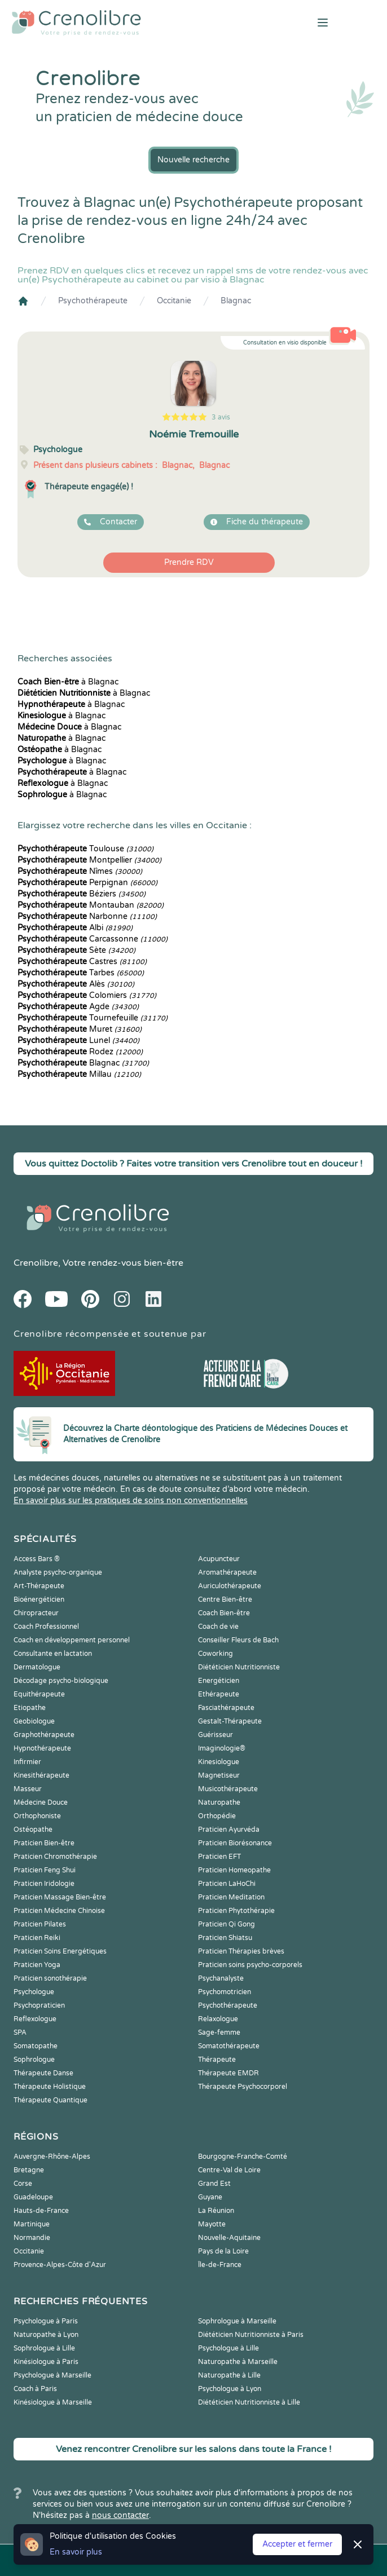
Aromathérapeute (227, 1572)
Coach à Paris (35, 2389)
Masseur (28, 1789)
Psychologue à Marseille (52, 2375)
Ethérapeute (218, 1694)
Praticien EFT (219, 1857)
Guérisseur (215, 1735)
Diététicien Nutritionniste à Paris (251, 2335)
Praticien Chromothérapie (55, 1857)
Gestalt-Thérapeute (230, 1721)
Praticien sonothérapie (50, 1978)
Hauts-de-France (41, 2211)
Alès (75, 984)
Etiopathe (30, 1708)
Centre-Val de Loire (229, 2170)
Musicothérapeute (228, 1789)
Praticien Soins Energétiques (60, 1951)
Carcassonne (92, 939)
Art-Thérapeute (39, 1586)
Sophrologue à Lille (44, 2348)
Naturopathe (219, 1802)
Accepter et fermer (297, 2544)
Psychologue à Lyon (229, 2389)
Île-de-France (219, 2265)
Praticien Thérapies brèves (241, 1951)
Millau (79, 1074)
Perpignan (87, 882)
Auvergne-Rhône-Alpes (52, 2156)
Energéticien (218, 1681)
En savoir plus (76, 2552)
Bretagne (29, 2170)
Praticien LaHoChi (227, 1884)
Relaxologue (218, 2019)
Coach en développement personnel (72, 1640)
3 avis (221, 417)
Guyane (210, 2197)
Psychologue (34, 1992)
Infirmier (27, 1762)
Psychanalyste (221, 1978)
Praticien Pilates (40, 1924)
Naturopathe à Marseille (238, 2362)
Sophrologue (34, 2060)
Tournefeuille (92, 1018)
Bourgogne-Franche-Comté (242, 2156)
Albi (75, 928)
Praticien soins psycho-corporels (250, 1965)
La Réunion (216, 2211)
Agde (78, 1006)
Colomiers (86, 995)
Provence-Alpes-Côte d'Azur (60, 2265)
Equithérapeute (39, 1694)
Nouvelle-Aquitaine (229, 2238)
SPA (20, 2032)
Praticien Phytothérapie (236, 1911)
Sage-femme (219, 2032)
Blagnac (236, 301)
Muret (79, 1029)
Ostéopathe (33, 1829)
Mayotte (212, 2224)
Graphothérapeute (44, 1735)
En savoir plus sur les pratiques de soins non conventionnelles (131, 1500)
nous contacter (120, 2515)
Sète (76, 950)
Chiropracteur (36, 1613)
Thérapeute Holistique (50, 2087)
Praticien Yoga (37, 1965)
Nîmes (79, 871)
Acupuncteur (219, 1559)
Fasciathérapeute (226, 1708)
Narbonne (87, 916)
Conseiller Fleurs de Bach (238, 1640)
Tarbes (80, 973)
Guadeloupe (33, 2197)
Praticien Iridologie (44, 1884)
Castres (82, 961)
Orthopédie (217, 1816)
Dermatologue (37, 1667)
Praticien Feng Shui (45, 1870)
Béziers (81, 894)
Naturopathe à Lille (229, 2375)
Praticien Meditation (231, 1897)
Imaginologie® (221, 1748)
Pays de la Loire (223, 2251)
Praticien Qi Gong (226, 1924)
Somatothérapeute (229, 2046)
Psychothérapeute (92, 301)
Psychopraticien (39, 2005)
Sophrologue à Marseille (237, 2321)
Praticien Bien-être (44, 1843)
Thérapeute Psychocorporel (242, 2087)
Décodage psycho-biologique (61, 1681)
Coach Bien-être (224, 1613)
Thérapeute (217, 2060)
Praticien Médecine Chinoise (59, 1911)
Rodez (80, 1052)
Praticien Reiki (37, 1938)
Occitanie (174, 301)
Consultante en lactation (53, 1654)
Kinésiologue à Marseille (53, 2402)
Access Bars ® (37, 1559)
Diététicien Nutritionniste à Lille (249, 2402)
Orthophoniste (37, 1816)
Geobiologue (34, 1721)
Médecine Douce (41, 1802)
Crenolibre (36, 1263)
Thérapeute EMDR (228, 2073)
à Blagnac (67, 682)
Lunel (78, 1040)
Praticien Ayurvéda (229, 1829)
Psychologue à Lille (228, 2348)
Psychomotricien (224, 1992)
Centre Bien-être (225, 1599)
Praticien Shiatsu (225, 1938)
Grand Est (214, 2184)
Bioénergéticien (39, 1599)
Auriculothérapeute (229, 1586)
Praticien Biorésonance (235, 1843)
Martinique (32, 2224)
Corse (23, 2184)
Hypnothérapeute (42, 1748)
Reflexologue (35, 2019)
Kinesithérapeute (41, 1775)
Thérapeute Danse (43, 2073)
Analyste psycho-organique (58, 1572)
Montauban (90, 905)
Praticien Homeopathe (234, 1870)
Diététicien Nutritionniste (239, 1667)
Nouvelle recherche (193, 160)
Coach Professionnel (46, 1627)
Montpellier (89, 860)
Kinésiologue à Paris (46, 2362)
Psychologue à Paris (46, 2321)
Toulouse (85, 849)
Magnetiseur (219, 1775)
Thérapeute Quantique (50, 2100)
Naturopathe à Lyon (46, 2335)
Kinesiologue (218, 1762)
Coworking (215, 1654)
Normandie (32, 2238)
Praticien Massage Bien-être (60, 1897)
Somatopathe (36, 2046)
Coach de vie (218, 1627)
